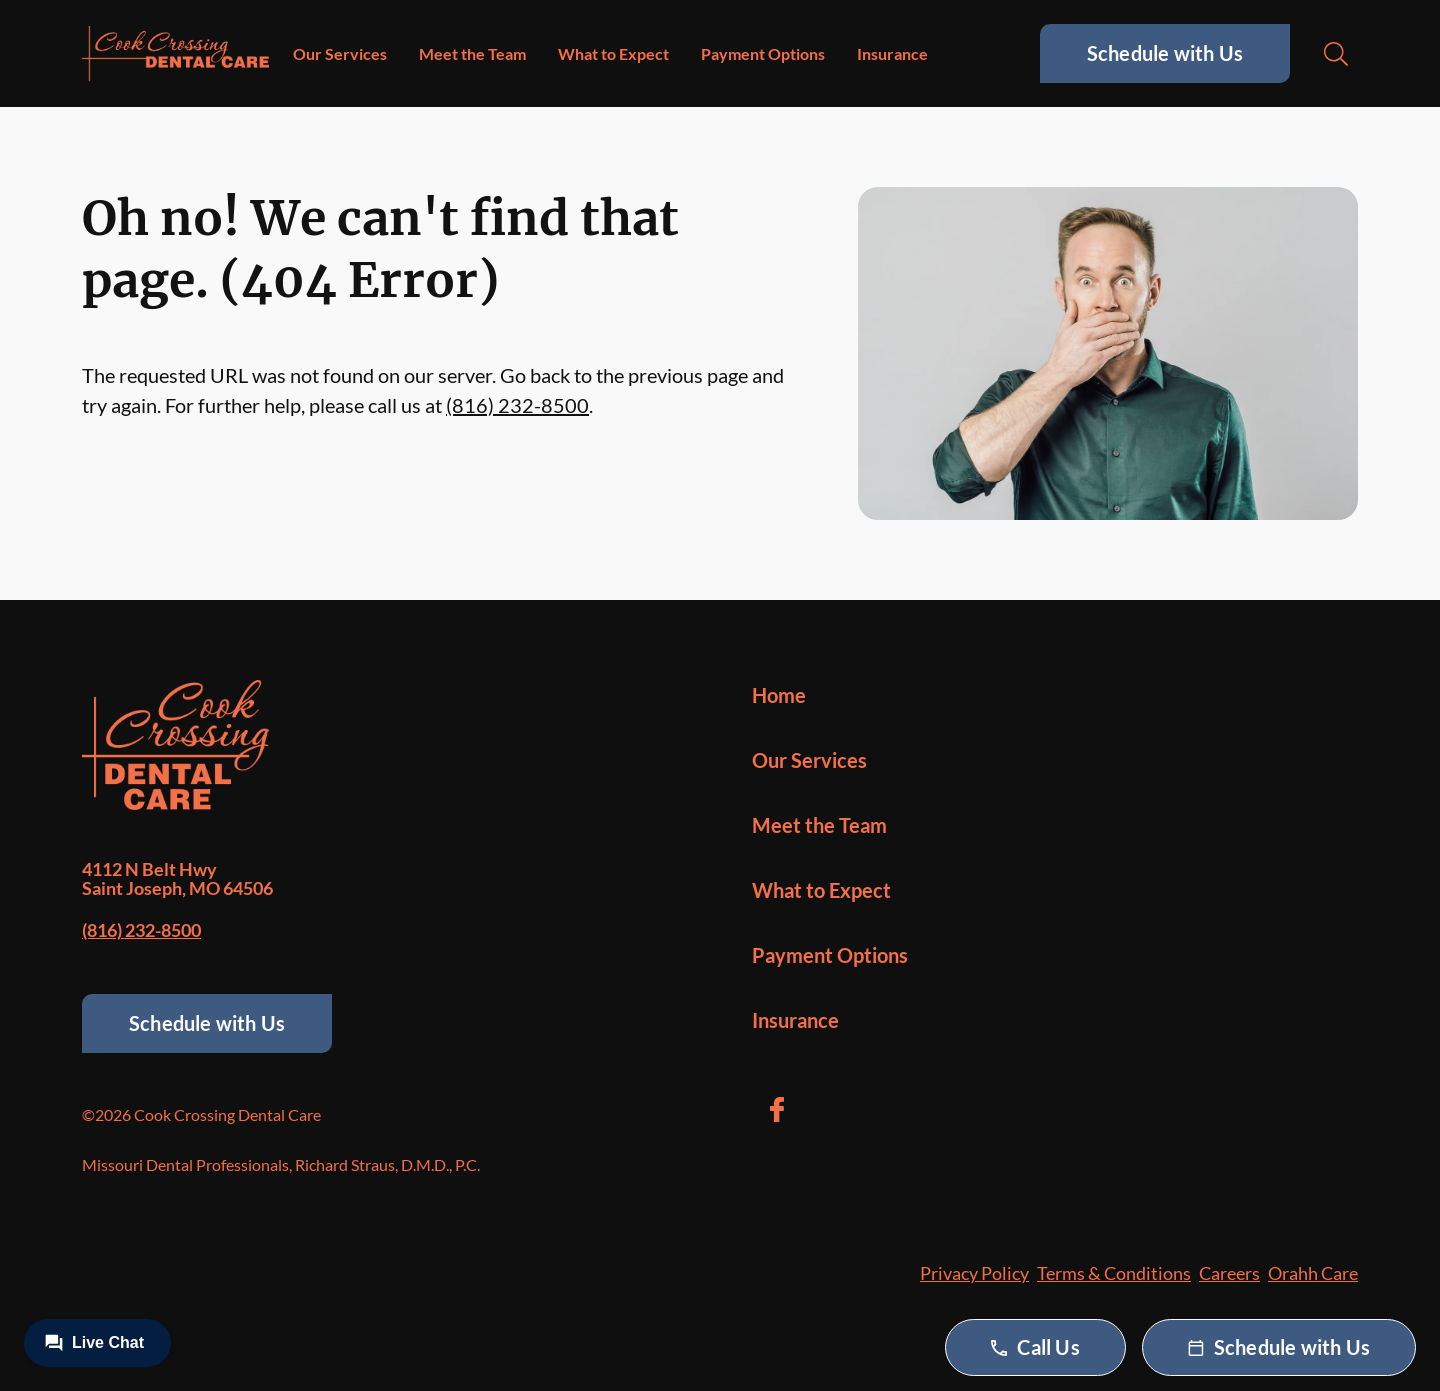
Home (779, 695)
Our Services (340, 53)
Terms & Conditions (1114, 1273)
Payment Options (763, 53)
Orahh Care (1313, 1273)
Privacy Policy (974, 1273)
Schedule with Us (1165, 53)
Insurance (892, 53)
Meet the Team (472, 53)
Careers (1229, 1273)
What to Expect (613, 53)
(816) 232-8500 (517, 405)
